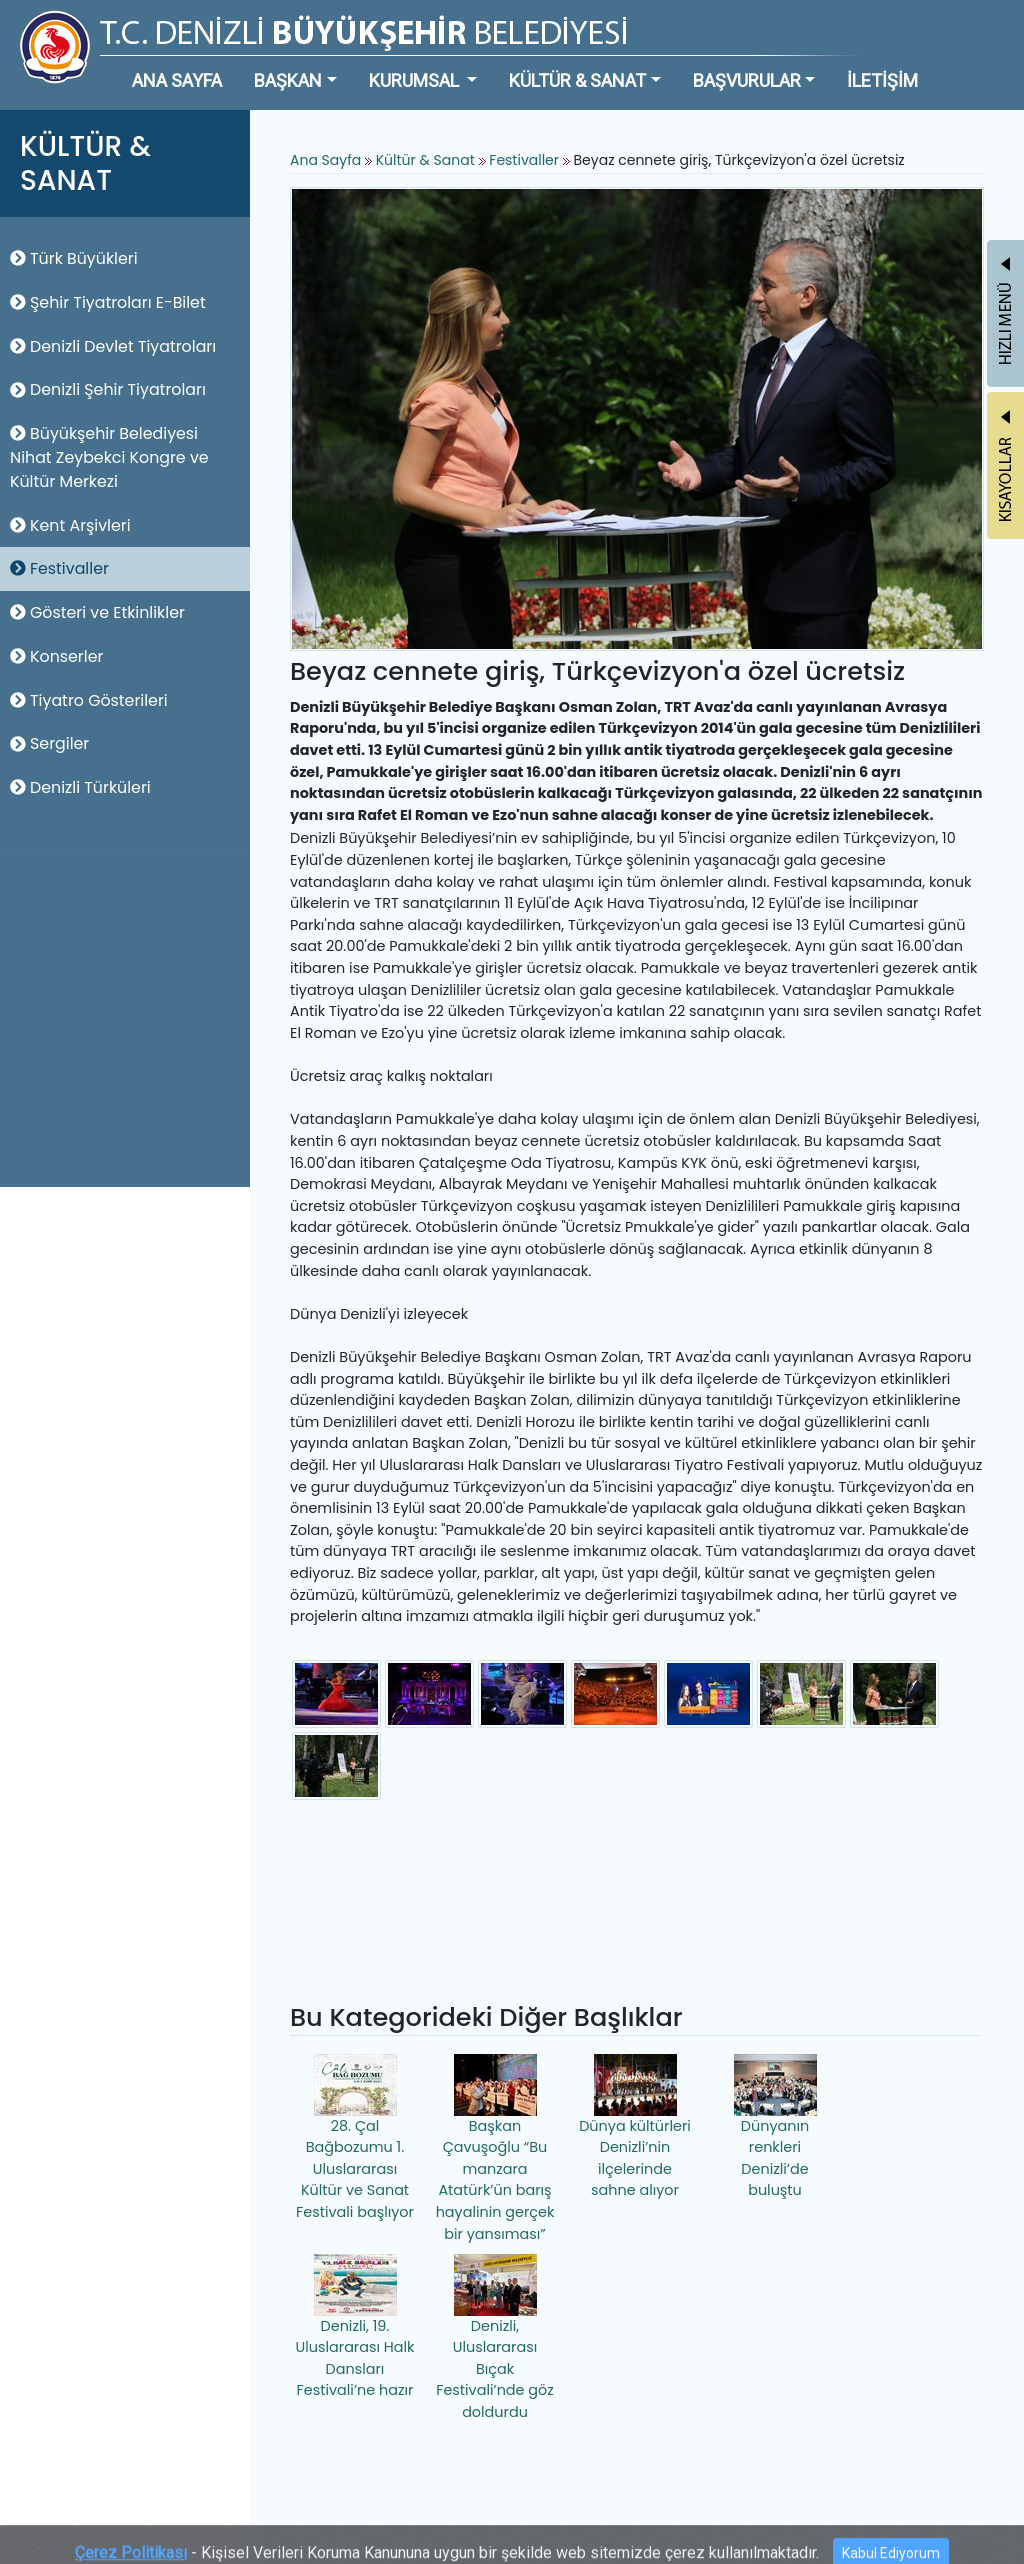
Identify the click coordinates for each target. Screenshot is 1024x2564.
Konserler (56, 656)
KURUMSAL (416, 80)
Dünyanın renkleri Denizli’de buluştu (775, 2127)
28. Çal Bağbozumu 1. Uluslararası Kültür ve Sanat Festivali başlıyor (355, 2138)
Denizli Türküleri (80, 787)
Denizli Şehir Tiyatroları (108, 389)
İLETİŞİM (882, 80)
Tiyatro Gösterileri (89, 700)
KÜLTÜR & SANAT (577, 80)
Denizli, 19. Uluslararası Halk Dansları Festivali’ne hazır (355, 2327)
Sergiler (49, 743)
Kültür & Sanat (427, 160)
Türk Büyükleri (74, 258)
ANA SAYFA (177, 80)
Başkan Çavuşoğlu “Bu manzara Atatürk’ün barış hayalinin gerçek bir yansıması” (495, 2149)
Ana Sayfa (325, 160)
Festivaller (59, 568)
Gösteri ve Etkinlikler (97, 612)
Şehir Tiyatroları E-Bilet (108, 302)
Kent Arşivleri (70, 525)
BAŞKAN (288, 80)
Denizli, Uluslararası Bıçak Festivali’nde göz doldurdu (495, 2338)
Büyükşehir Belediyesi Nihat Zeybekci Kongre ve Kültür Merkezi (109, 457)
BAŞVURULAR (747, 80)
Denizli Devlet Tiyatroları (113, 346)
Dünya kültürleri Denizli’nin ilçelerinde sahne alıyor (635, 2127)
